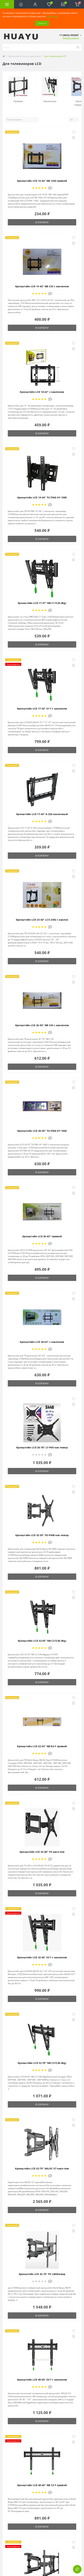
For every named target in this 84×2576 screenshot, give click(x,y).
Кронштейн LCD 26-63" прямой (42, 1236)
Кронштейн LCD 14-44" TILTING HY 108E (42, 497)
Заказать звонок (71, 38)
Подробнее (52, 16)
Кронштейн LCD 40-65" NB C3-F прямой (42, 2485)
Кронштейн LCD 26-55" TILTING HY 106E (42, 1130)
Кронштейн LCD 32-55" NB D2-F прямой (42, 1746)
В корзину (42, 222)
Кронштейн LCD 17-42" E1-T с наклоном (42, 708)
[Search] (77, 47)
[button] (35, 4)
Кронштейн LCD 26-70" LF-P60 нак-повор (42, 1447)
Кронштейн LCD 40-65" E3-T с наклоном (42, 2379)
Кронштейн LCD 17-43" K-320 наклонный (42, 814)
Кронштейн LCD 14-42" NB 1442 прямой (42, 180)
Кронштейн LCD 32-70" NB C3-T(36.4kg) (42, 2063)
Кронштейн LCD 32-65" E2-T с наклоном (42, 1957)
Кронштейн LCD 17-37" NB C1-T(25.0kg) (42, 603)
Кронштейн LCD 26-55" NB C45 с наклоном (42, 1025)
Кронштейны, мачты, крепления (24, 56)
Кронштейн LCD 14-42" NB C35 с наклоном (42, 286)
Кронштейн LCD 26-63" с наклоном (42, 1341)
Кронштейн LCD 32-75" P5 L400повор (42, 2274)
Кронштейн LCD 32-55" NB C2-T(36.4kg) (42, 1640)
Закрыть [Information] (42, 23)
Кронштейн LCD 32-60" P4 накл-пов (42, 1851)
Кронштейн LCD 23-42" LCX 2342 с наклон (42, 919)
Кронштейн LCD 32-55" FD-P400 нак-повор (42, 1535)
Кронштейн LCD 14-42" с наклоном (42, 391)
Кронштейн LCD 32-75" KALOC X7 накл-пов (42, 2168)
